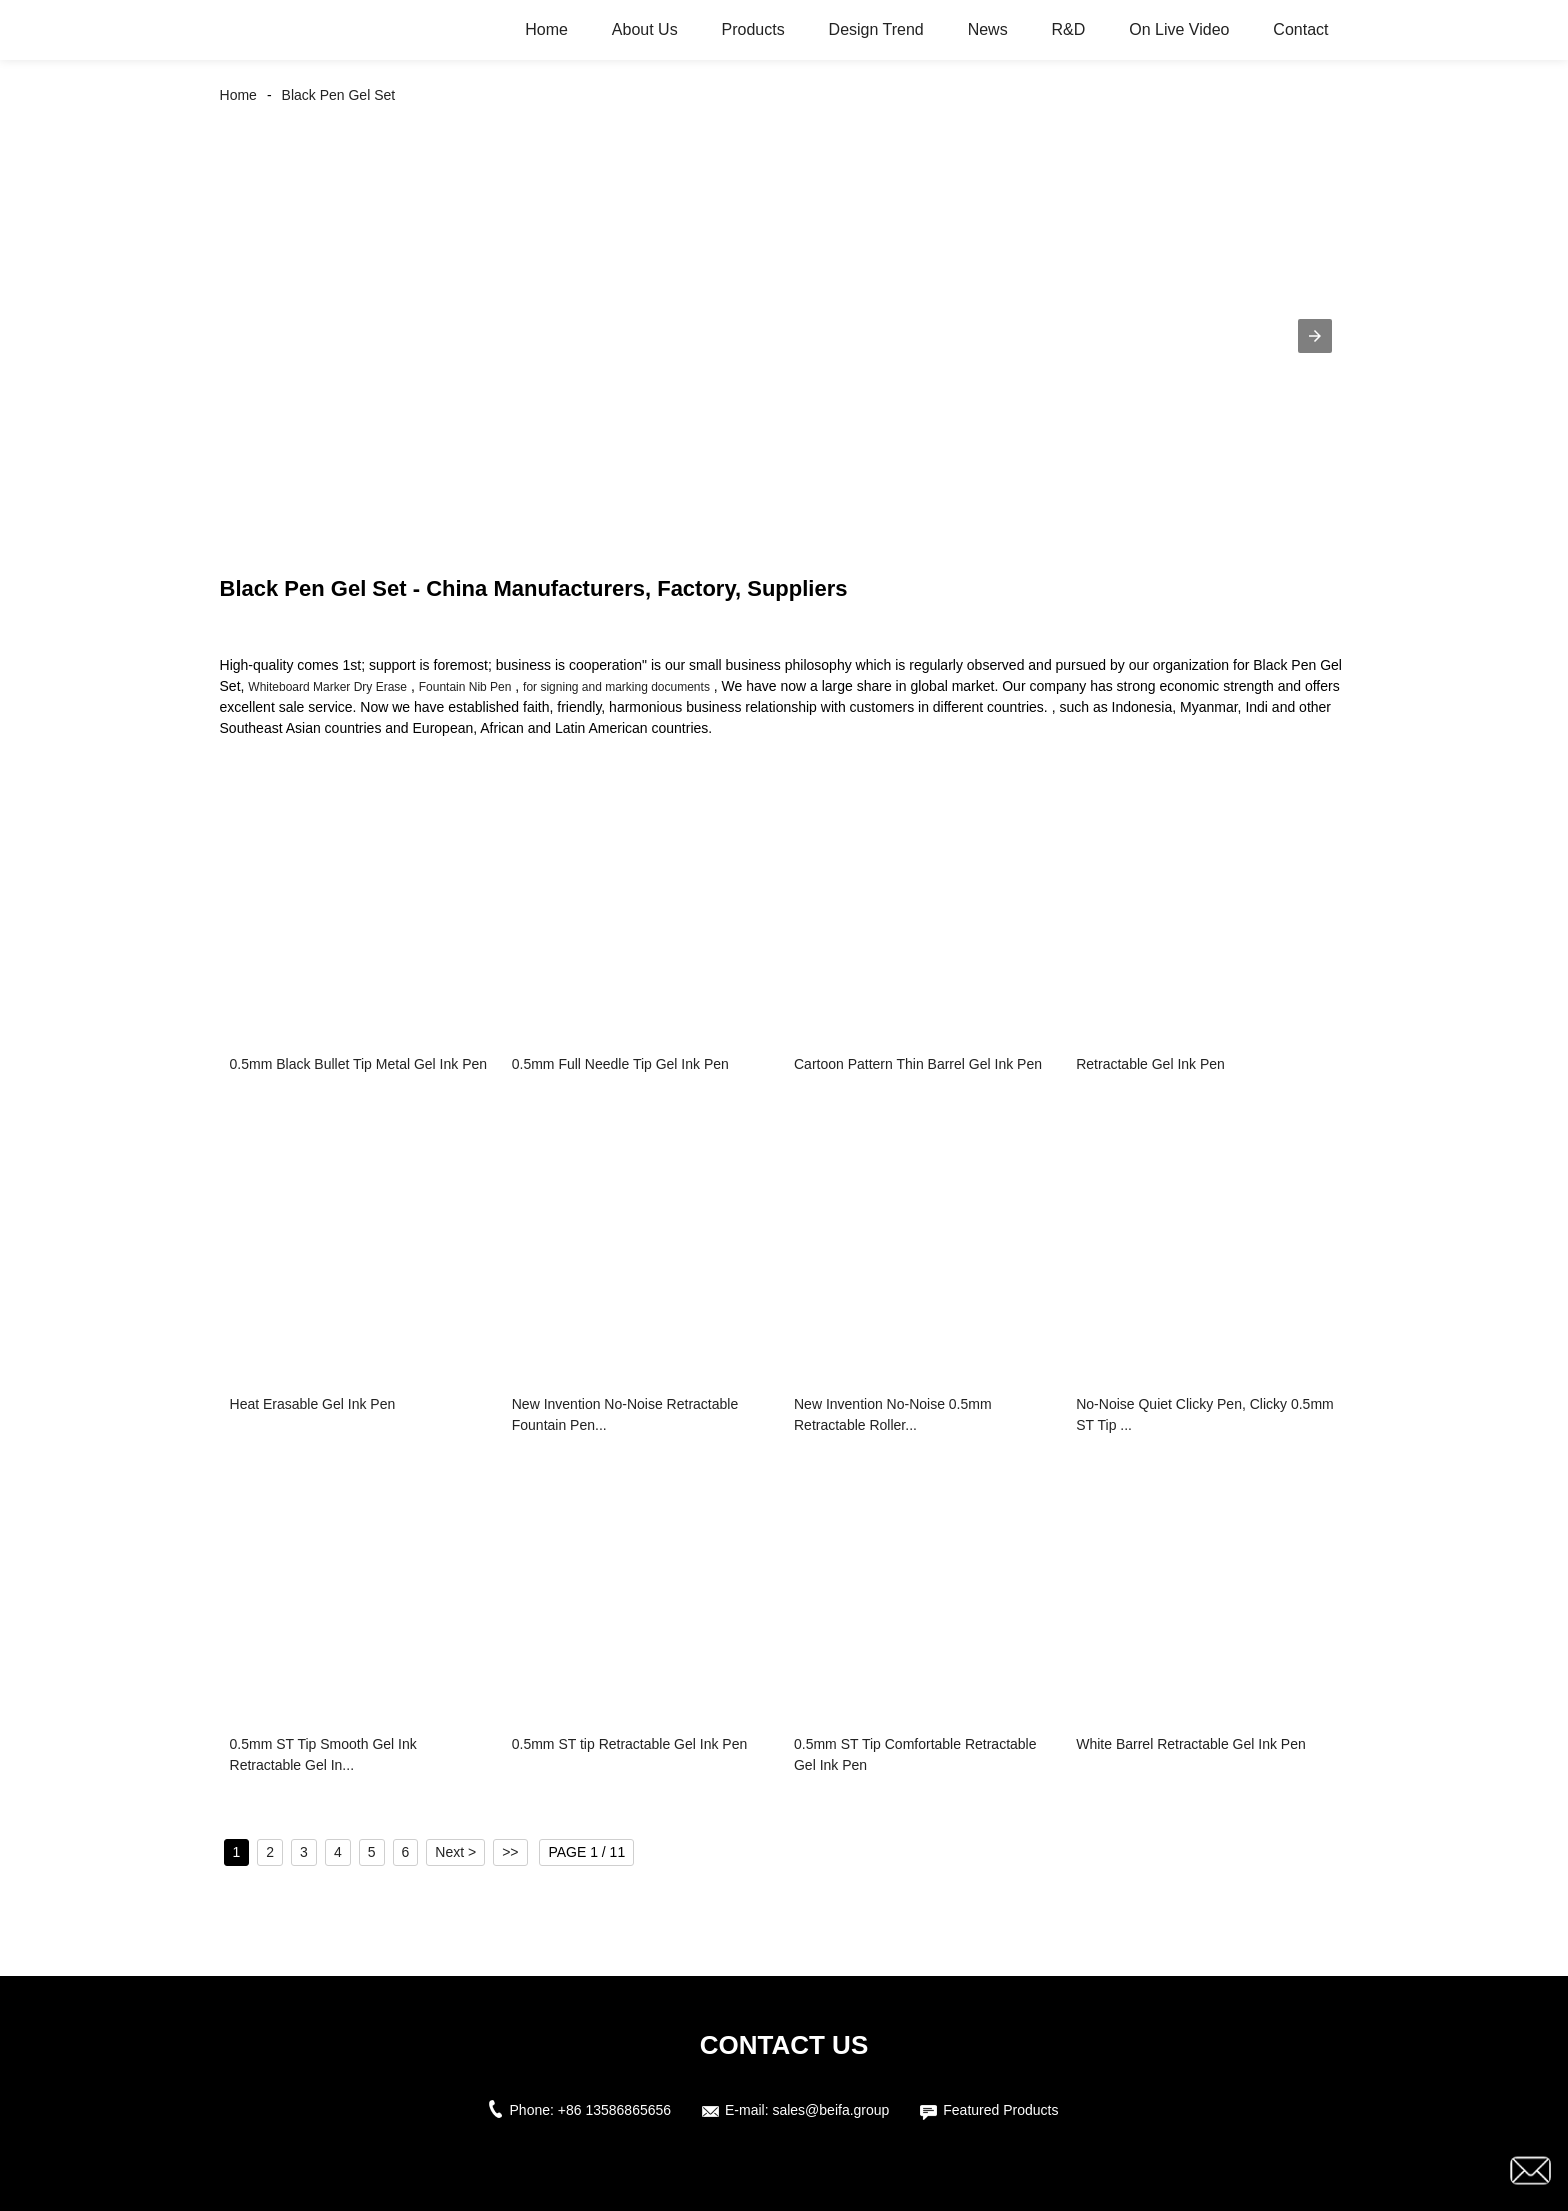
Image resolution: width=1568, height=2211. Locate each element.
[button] (1315, 336)
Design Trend (876, 29)
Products (753, 29)
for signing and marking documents (616, 687)
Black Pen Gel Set (339, 95)
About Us (645, 29)
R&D (1069, 29)
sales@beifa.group (830, 2110)
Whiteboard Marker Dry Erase (327, 687)
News (988, 29)
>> (510, 1852)
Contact (1300, 29)
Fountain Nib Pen (465, 687)
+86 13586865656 (614, 2110)
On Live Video (1179, 29)
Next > (455, 1852)
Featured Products (1000, 2110)
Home (546, 29)
